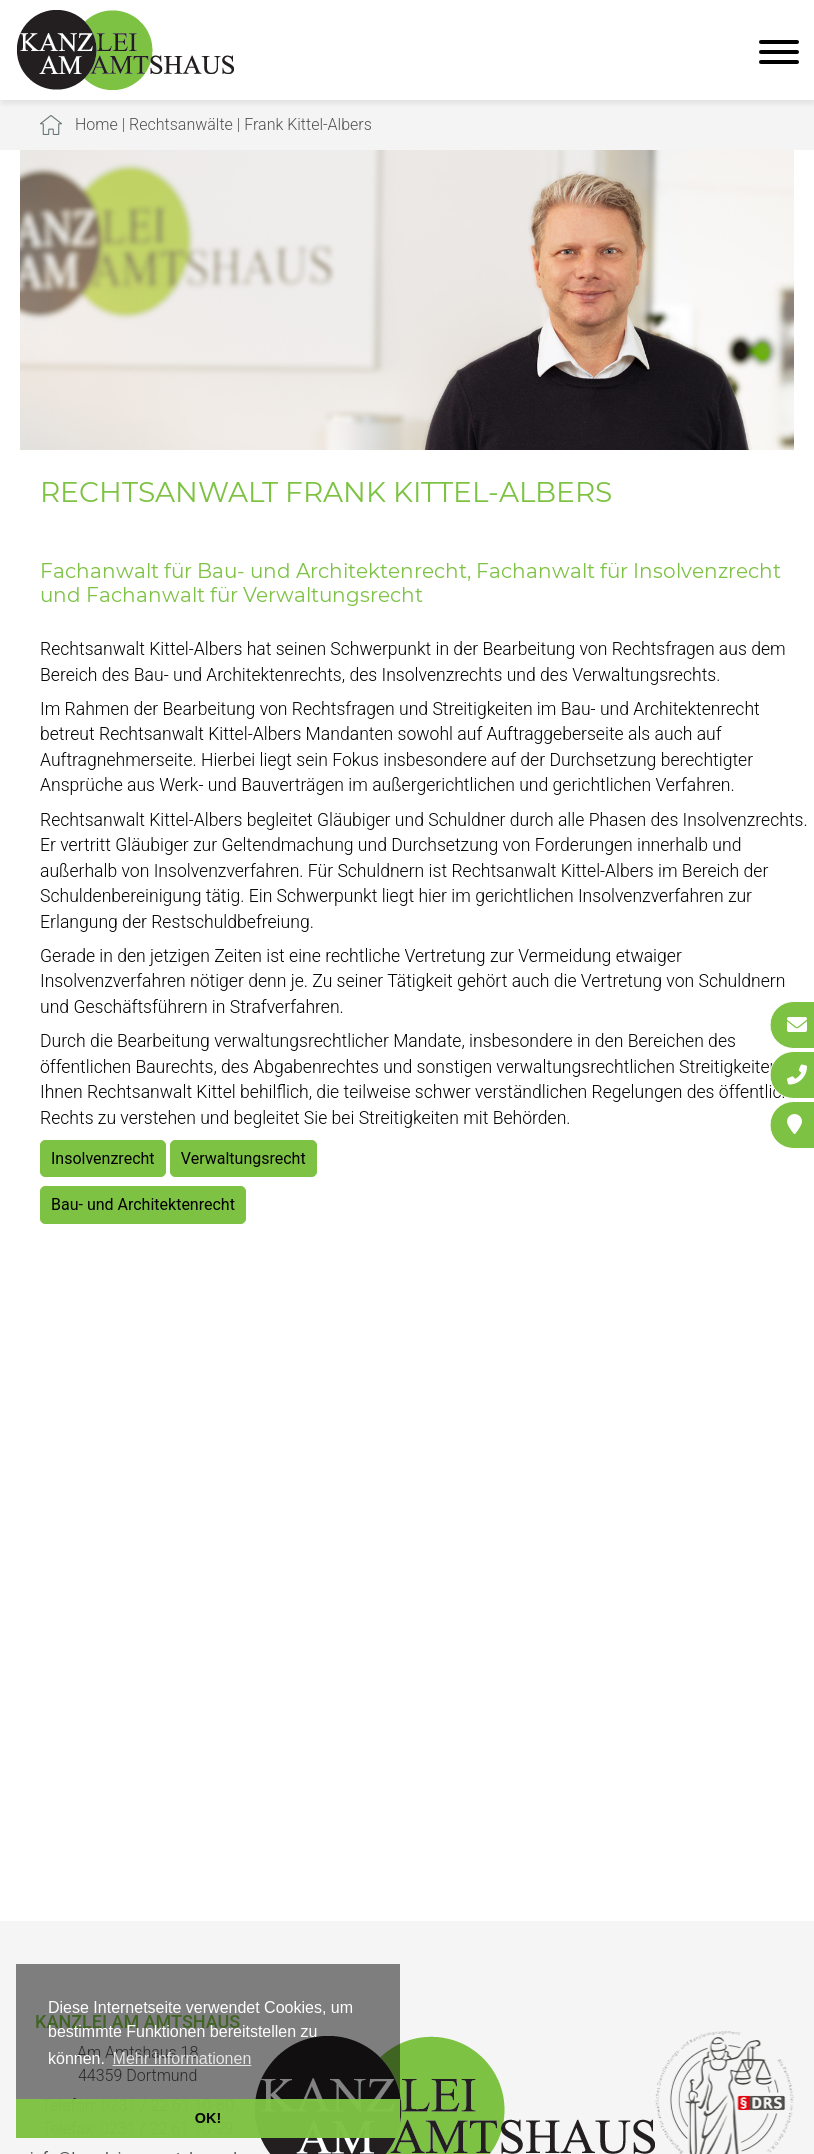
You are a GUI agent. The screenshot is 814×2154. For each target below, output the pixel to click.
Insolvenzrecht (103, 1158)
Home (96, 124)
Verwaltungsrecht (243, 1158)
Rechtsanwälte (181, 124)
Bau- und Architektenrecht (143, 1204)
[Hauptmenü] (779, 54)
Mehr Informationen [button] (182, 2058)
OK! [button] (208, 2118)
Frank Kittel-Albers (308, 124)
